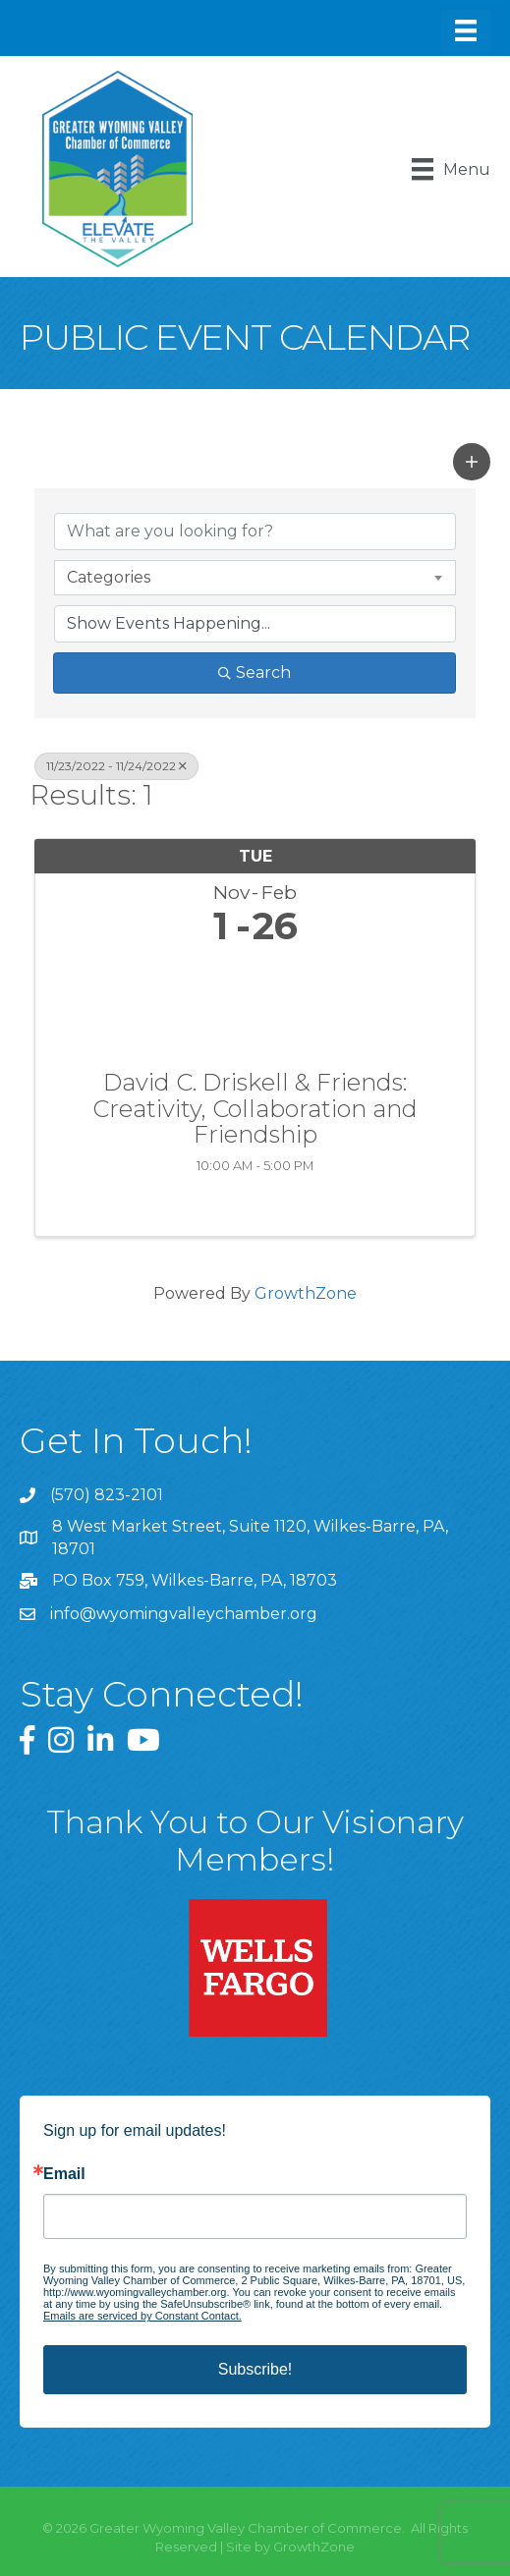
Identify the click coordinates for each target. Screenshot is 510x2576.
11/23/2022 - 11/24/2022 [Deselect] (116, 765)
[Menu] (465, 30)
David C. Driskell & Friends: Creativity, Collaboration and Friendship (255, 1109)
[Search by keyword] (255, 531)
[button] (471, 461)
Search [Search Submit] (254, 672)
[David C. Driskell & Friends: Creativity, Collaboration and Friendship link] (255, 1003)
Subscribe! (255, 2369)
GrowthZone (306, 1293)
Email (64, 2174)
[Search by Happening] (255, 624)
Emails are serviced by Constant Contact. (142, 2316)
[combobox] (255, 577)
